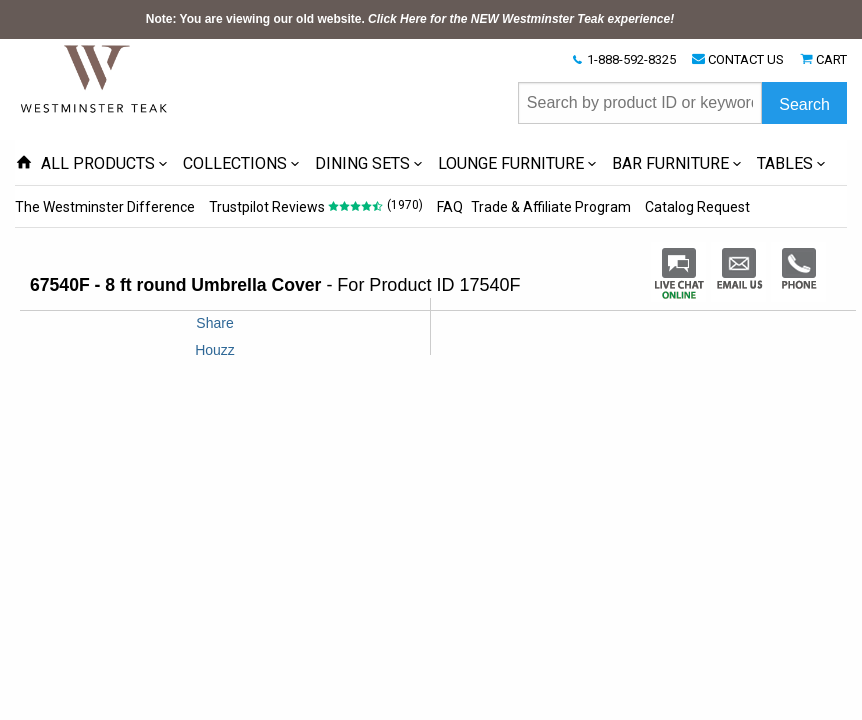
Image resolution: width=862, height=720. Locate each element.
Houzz (215, 350)
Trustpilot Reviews (267, 207)
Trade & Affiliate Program (551, 207)
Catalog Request (697, 207)
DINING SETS (362, 163)
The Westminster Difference (105, 207)
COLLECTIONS (235, 163)
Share (214, 323)
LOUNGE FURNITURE (511, 163)
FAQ (450, 207)
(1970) (405, 205)
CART (831, 59)
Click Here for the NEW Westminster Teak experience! (521, 19)
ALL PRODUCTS (98, 163)
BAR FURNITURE (670, 163)
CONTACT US (746, 59)
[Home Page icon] (24, 163)
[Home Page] (95, 78)
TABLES (785, 163)
